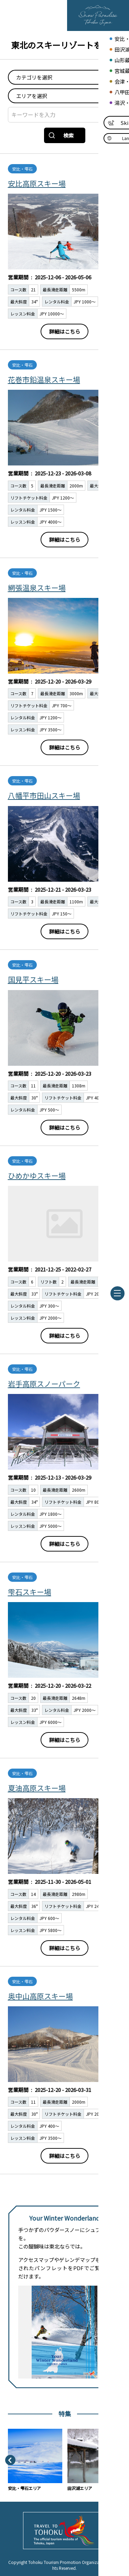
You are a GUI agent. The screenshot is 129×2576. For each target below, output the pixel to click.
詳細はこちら (64, 331)
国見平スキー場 (33, 979)
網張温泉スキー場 (37, 587)
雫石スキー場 (29, 1592)
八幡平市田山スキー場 (44, 795)
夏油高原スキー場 (37, 1788)
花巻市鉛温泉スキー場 (44, 379)
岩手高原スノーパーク (44, 1383)
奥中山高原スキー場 (40, 1996)
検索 (61, 135)
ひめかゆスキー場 (37, 1175)
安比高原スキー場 (37, 183)
